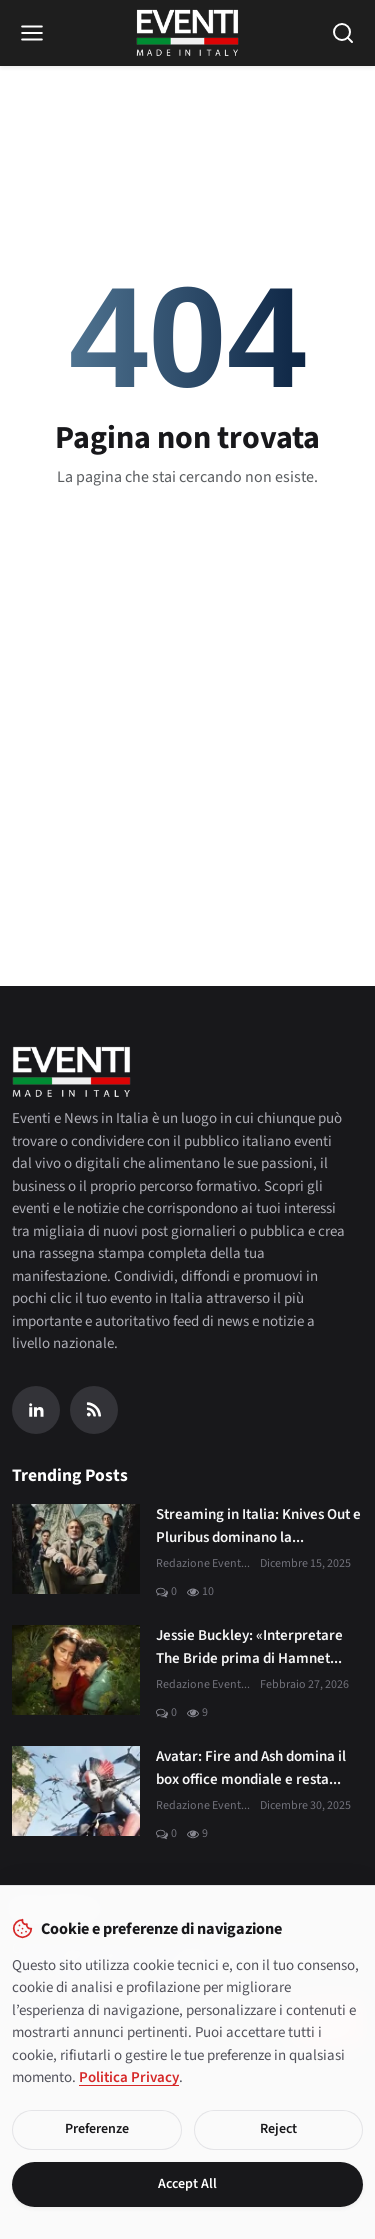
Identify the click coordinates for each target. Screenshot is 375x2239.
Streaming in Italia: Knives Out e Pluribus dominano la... (258, 1526)
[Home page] (187, 33)
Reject (278, 2129)
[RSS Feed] (94, 1410)
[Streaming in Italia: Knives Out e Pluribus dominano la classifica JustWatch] (76, 1549)
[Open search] (343, 33)
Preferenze (97, 2129)
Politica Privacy (129, 2077)
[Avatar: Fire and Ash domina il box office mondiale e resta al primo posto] (76, 1791)
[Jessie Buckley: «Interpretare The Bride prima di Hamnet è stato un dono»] (76, 1670)
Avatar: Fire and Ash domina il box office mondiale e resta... (251, 1768)
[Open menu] (32, 33)
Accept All (187, 2184)
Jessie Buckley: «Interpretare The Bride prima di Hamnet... (249, 1647)
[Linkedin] (36, 1410)
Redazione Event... (203, 1563)
